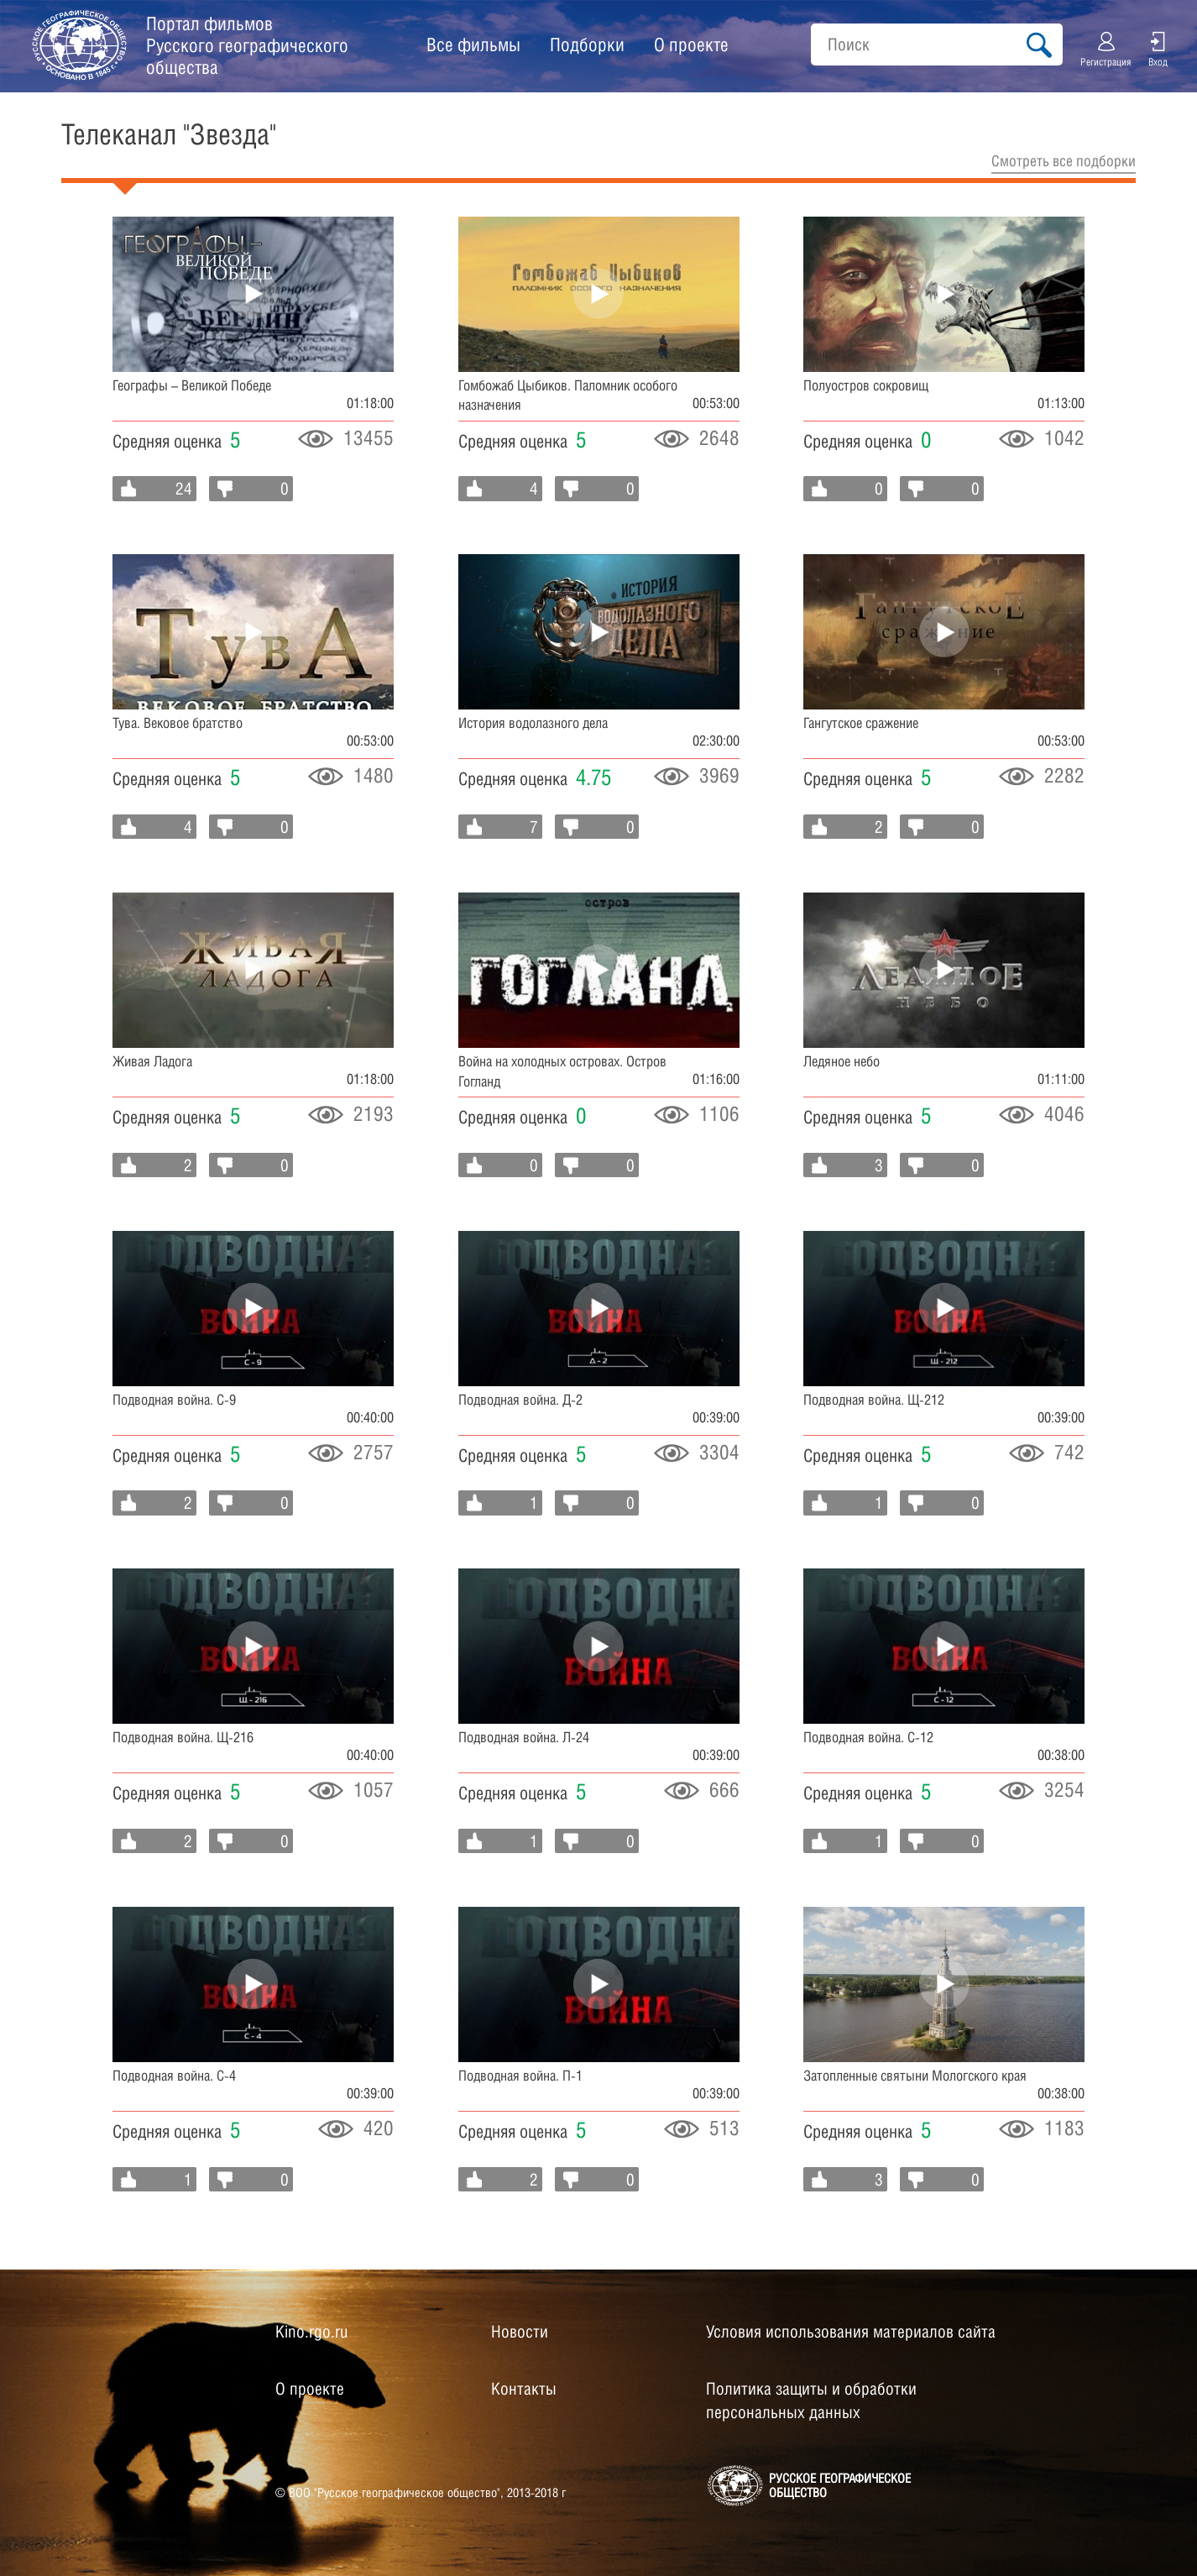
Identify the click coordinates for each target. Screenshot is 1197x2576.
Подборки (587, 44)
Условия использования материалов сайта (851, 2332)
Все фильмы (473, 44)
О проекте (691, 44)
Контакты (524, 2389)
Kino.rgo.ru (311, 2332)
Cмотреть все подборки (1063, 161)
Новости (519, 2332)
